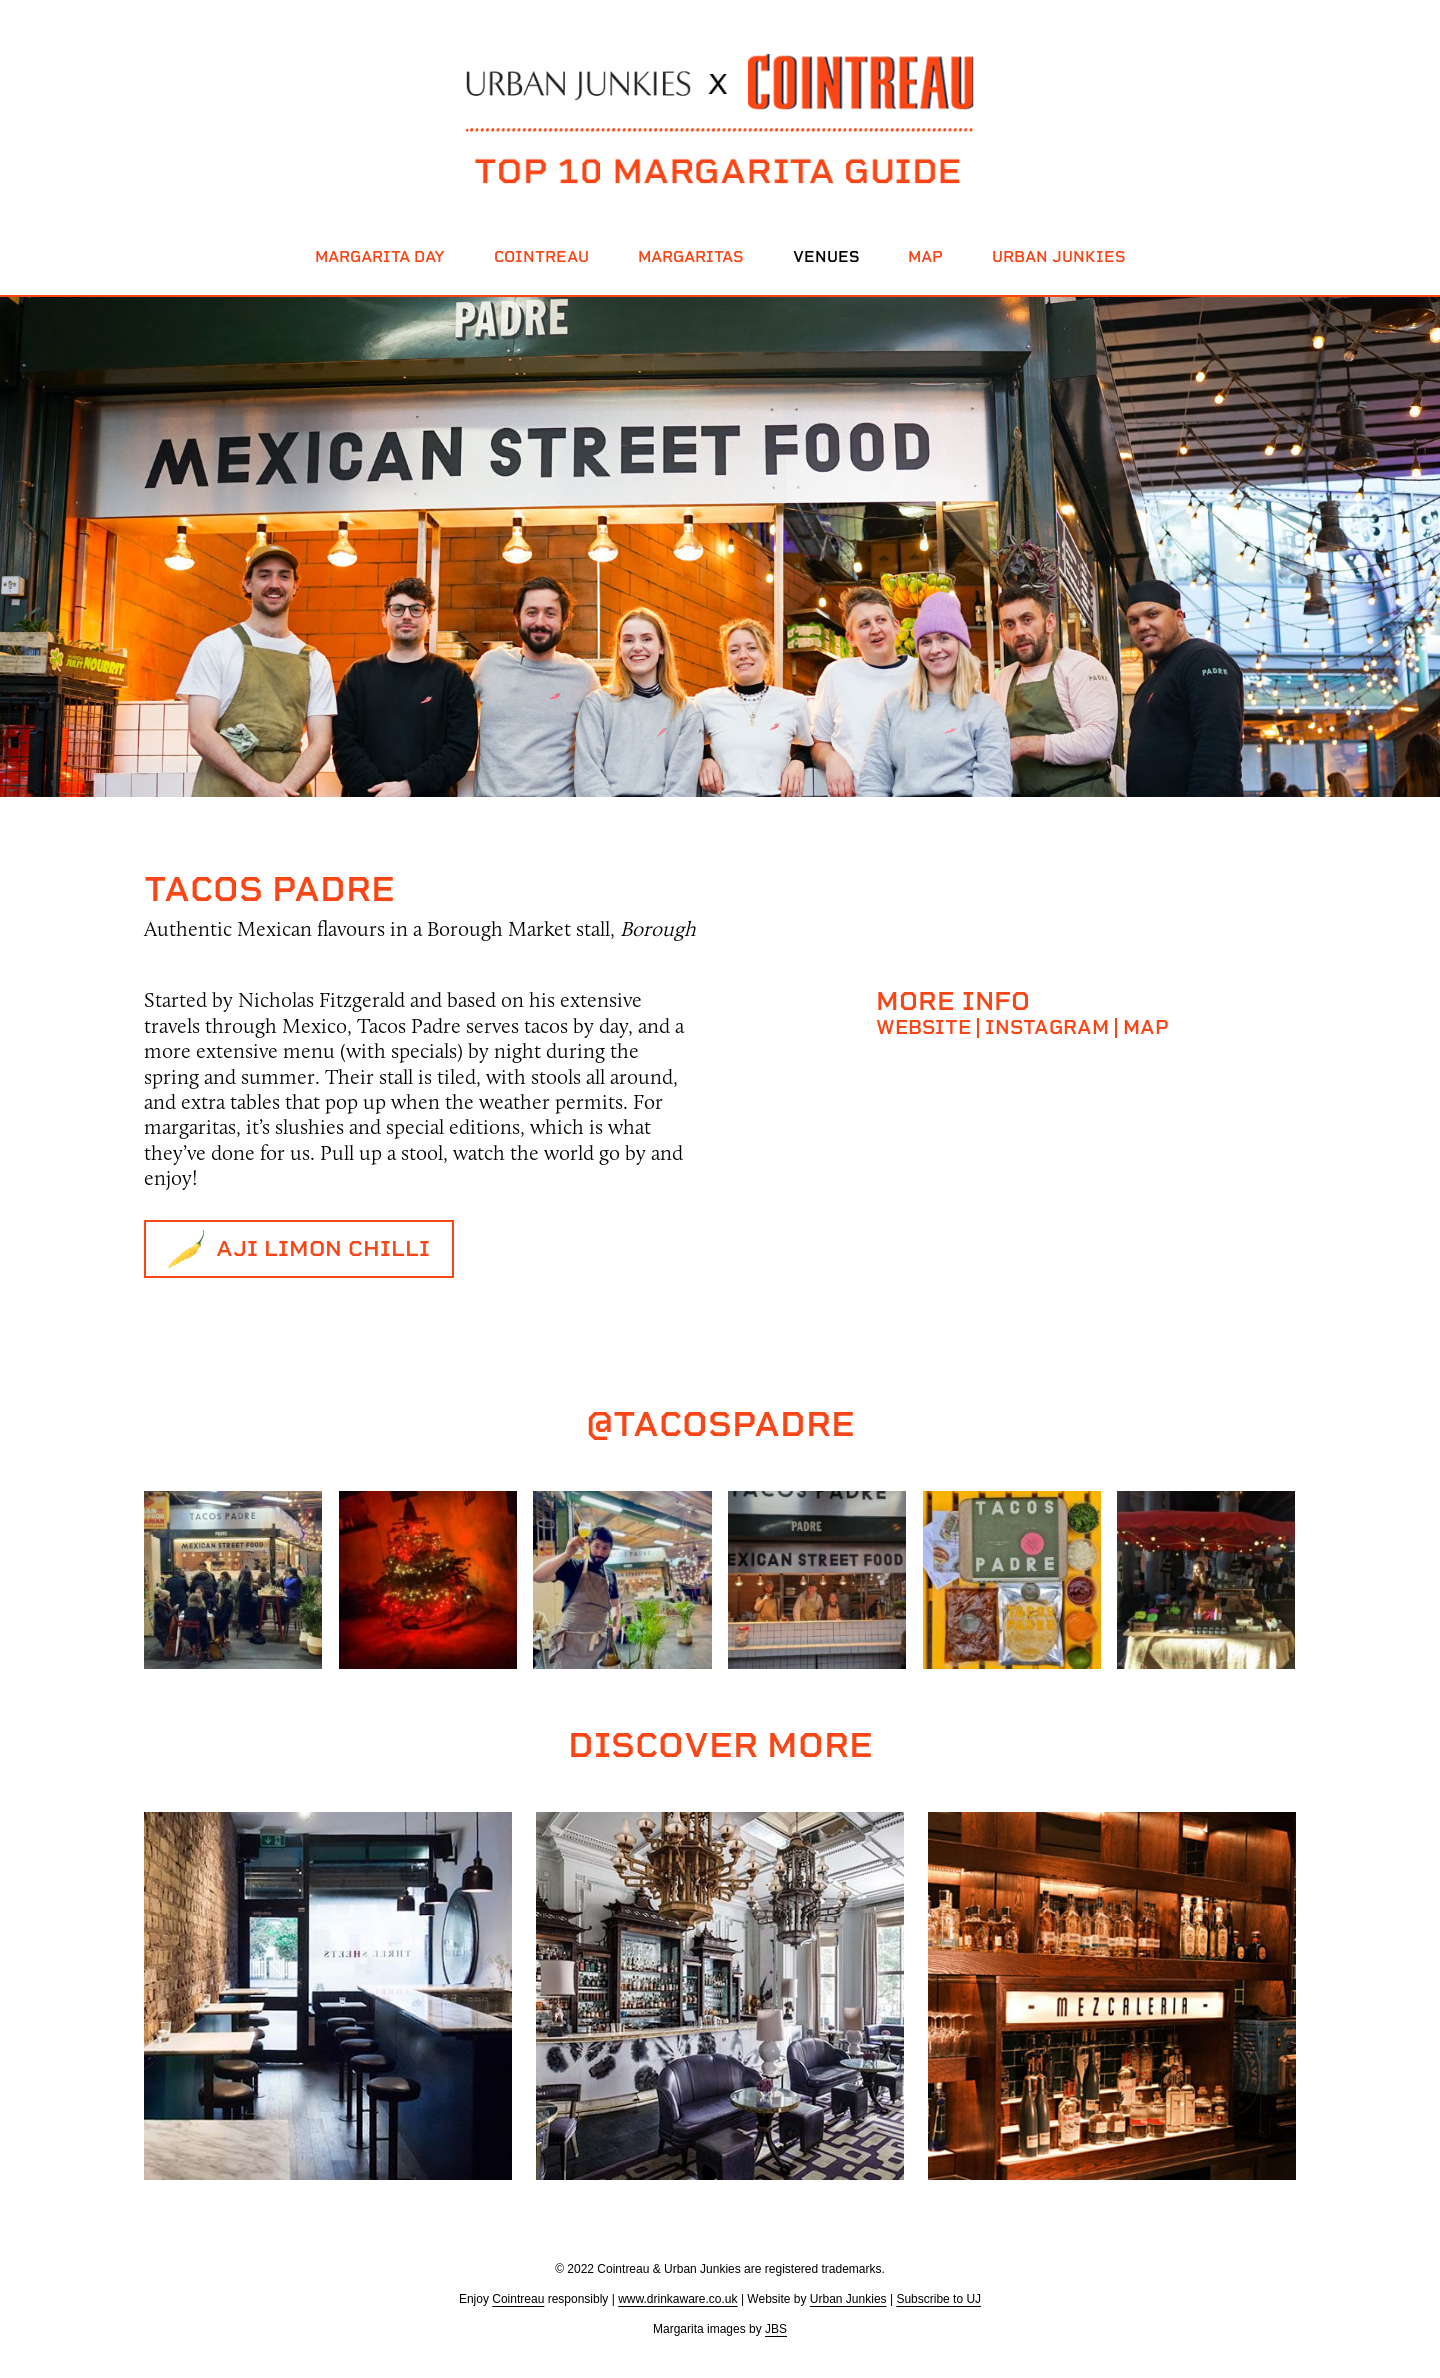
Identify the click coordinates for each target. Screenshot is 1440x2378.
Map (925, 256)
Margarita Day (380, 256)
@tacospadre (720, 1424)
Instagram (1047, 1027)
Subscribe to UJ (938, 2299)
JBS (776, 2329)
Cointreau (541, 256)
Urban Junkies (1058, 256)
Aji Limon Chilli (323, 1248)
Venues (826, 256)
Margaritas (690, 256)
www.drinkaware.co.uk (677, 2299)
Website (923, 1027)
